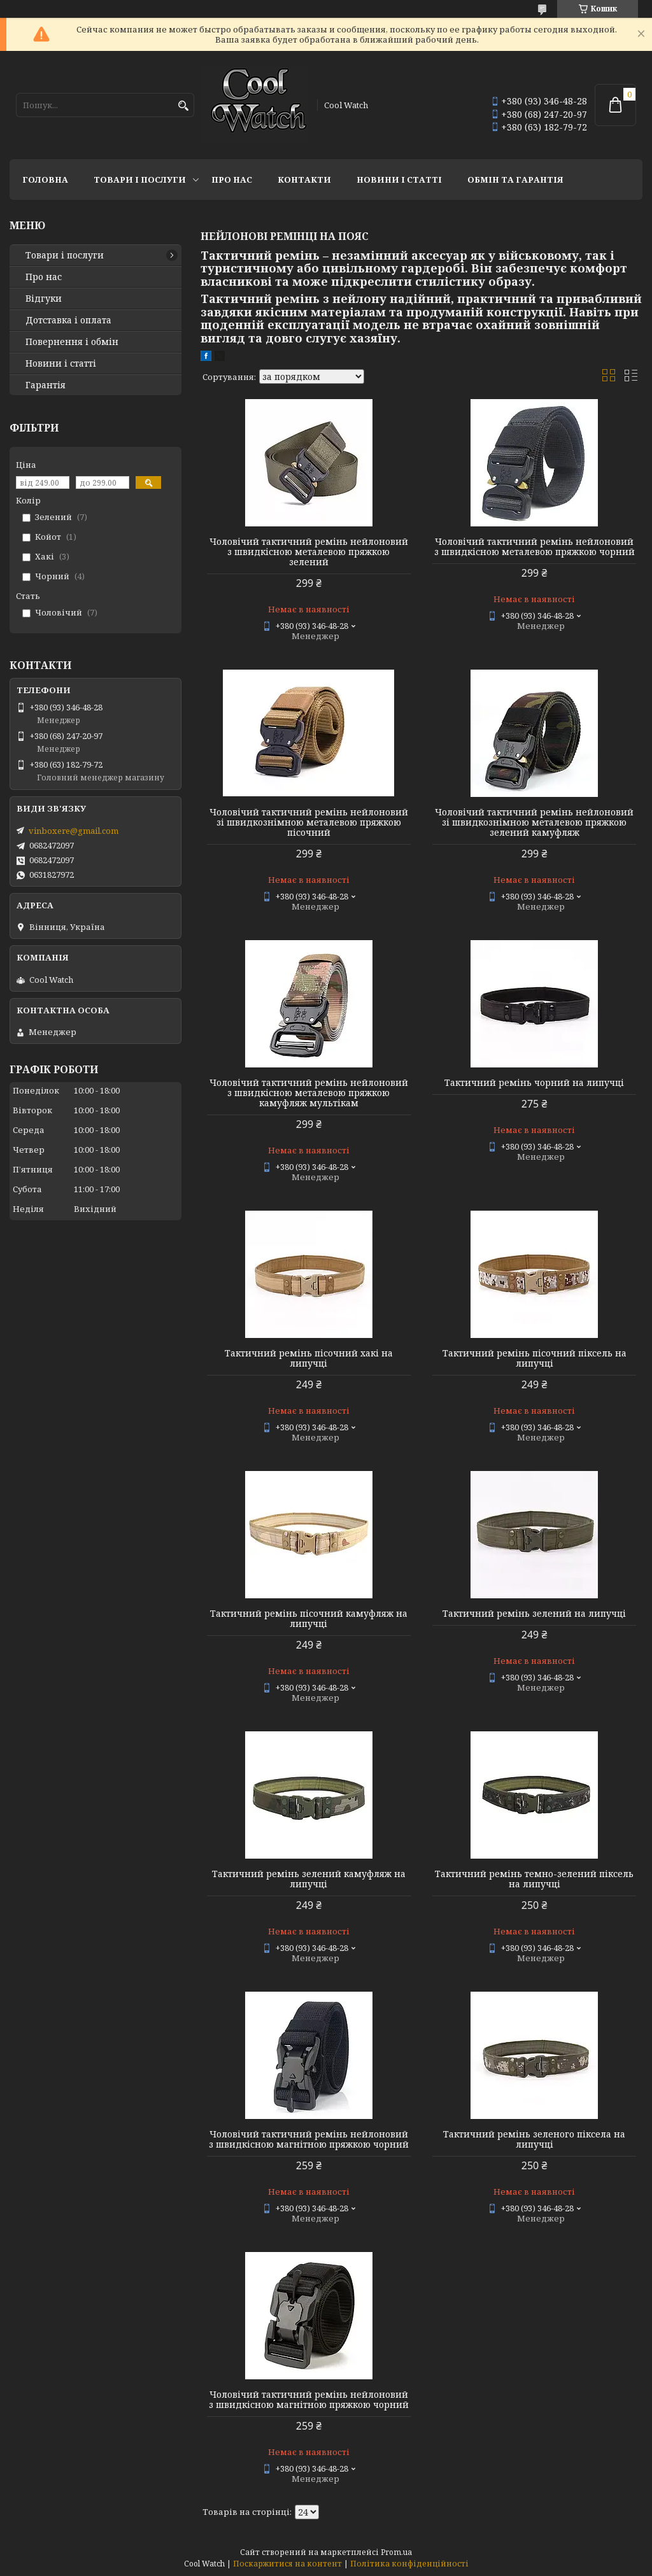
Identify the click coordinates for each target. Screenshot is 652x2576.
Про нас (231, 179)
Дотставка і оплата (68, 320)
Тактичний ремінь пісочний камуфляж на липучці (309, 1618)
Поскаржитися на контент (287, 2563)
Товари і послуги (140, 179)
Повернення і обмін (71, 342)
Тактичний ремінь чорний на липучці (534, 1083)
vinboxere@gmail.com (73, 831)
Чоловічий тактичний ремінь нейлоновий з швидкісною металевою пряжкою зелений (308, 552)
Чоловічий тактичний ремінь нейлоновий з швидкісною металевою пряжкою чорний (534, 547)
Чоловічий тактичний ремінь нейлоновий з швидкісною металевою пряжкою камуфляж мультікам (308, 1093)
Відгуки (43, 298)
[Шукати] (183, 106)
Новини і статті (399, 179)
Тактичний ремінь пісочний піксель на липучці (535, 1358)
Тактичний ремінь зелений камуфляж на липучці (309, 1879)
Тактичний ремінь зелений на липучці (534, 1613)
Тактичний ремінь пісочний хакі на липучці (309, 1358)
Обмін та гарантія (515, 179)
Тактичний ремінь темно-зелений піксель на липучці (534, 1879)
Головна (45, 179)
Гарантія (45, 385)
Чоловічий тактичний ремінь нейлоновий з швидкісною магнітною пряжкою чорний (309, 2139)
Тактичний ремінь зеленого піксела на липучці (534, 2139)
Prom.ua (396, 2552)
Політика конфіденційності (409, 2563)
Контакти (304, 179)
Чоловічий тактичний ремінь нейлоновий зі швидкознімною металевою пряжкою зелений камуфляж (534, 822)
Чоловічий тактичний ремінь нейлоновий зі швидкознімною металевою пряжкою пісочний (308, 822)
